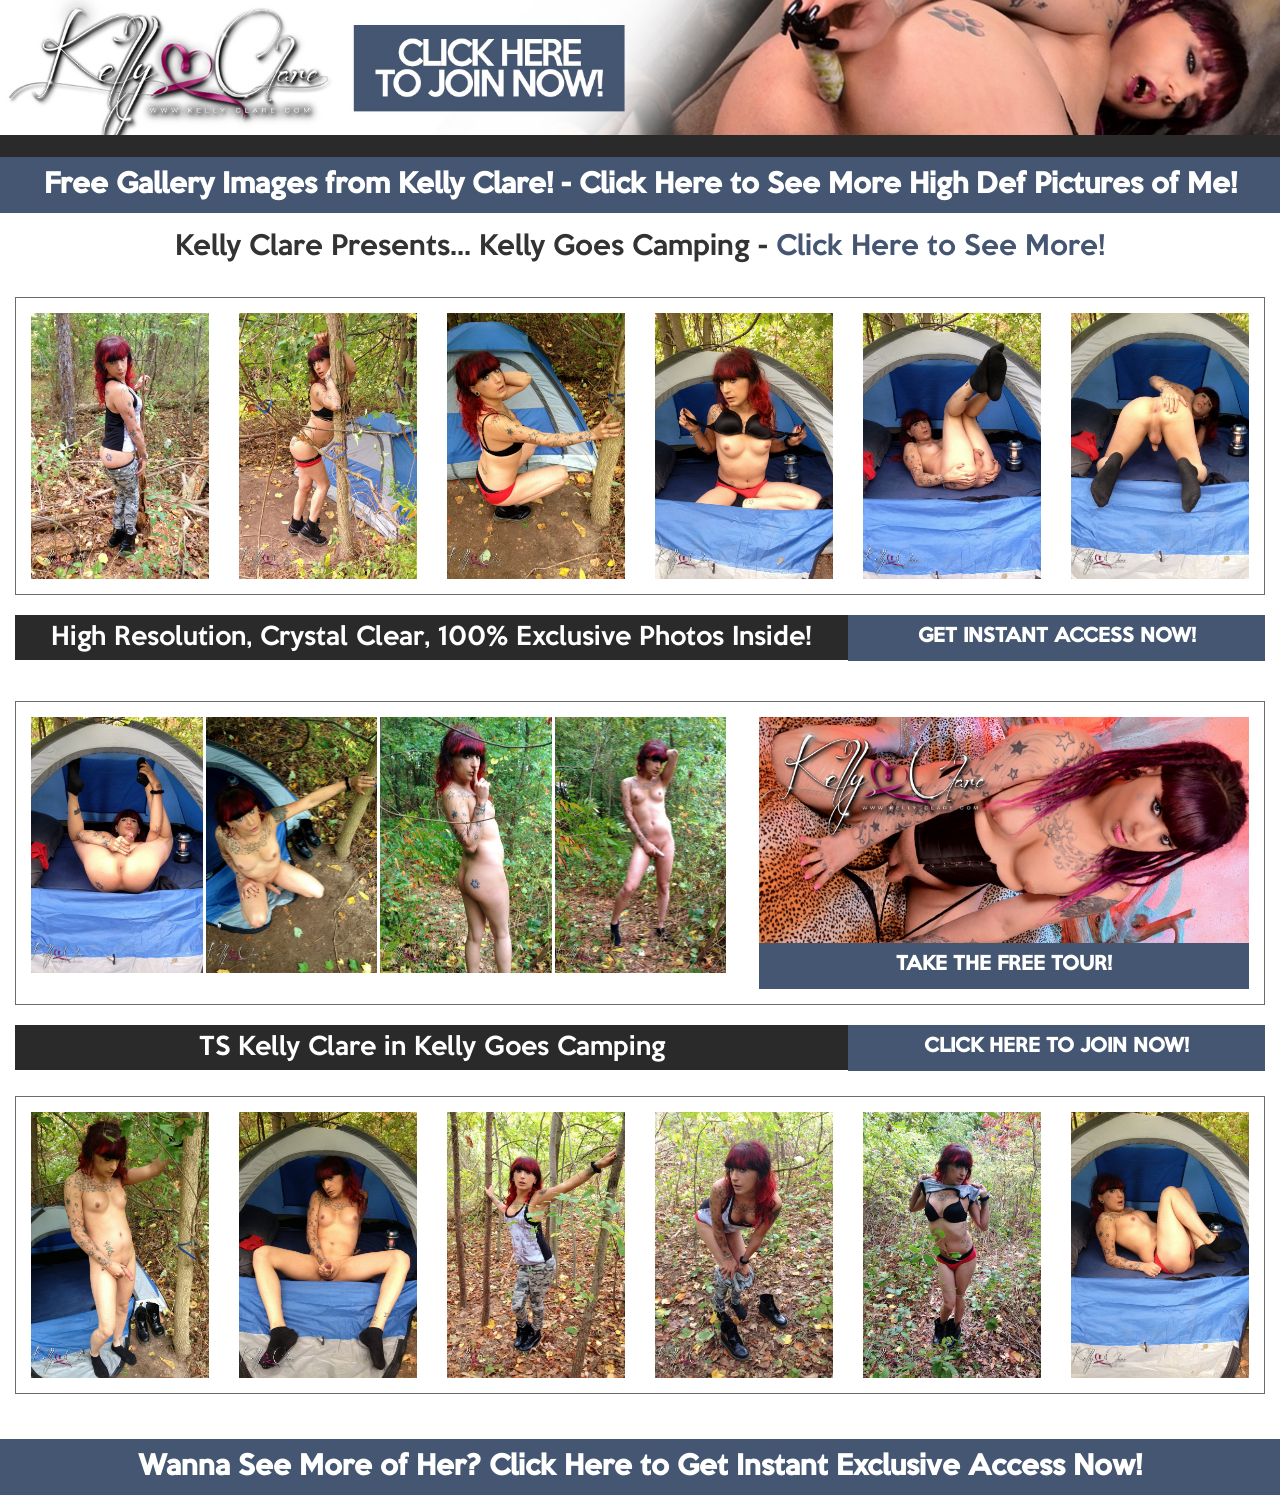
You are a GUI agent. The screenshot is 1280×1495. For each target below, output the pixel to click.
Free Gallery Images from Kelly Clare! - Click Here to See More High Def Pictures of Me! (640, 185)
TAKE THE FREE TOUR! (1004, 965)
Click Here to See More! (940, 247)
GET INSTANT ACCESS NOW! (1057, 637)
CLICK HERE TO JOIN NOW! (1056, 1047)
